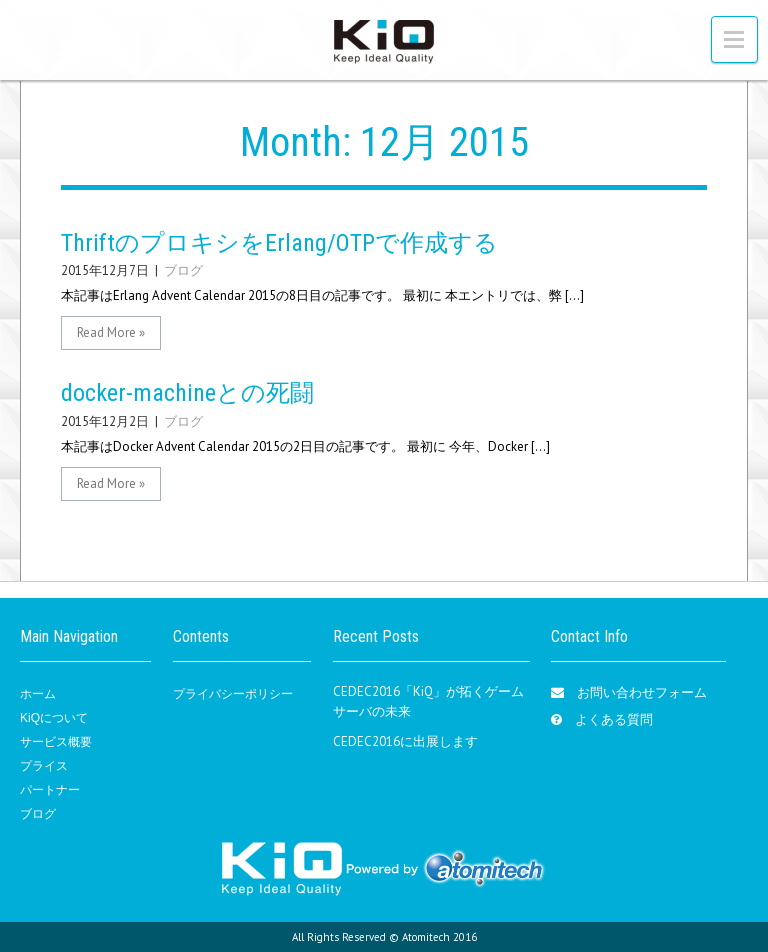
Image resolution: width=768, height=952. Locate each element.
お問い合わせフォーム (642, 692)
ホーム (38, 694)
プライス (44, 766)
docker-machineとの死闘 (187, 393)
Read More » (111, 332)
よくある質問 (614, 719)
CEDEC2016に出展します (405, 741)
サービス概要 (56, 742)
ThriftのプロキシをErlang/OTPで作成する (279, 243)
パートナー (50, 790)
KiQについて (54, 718)
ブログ (183, 270)
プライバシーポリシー (233, 694)
